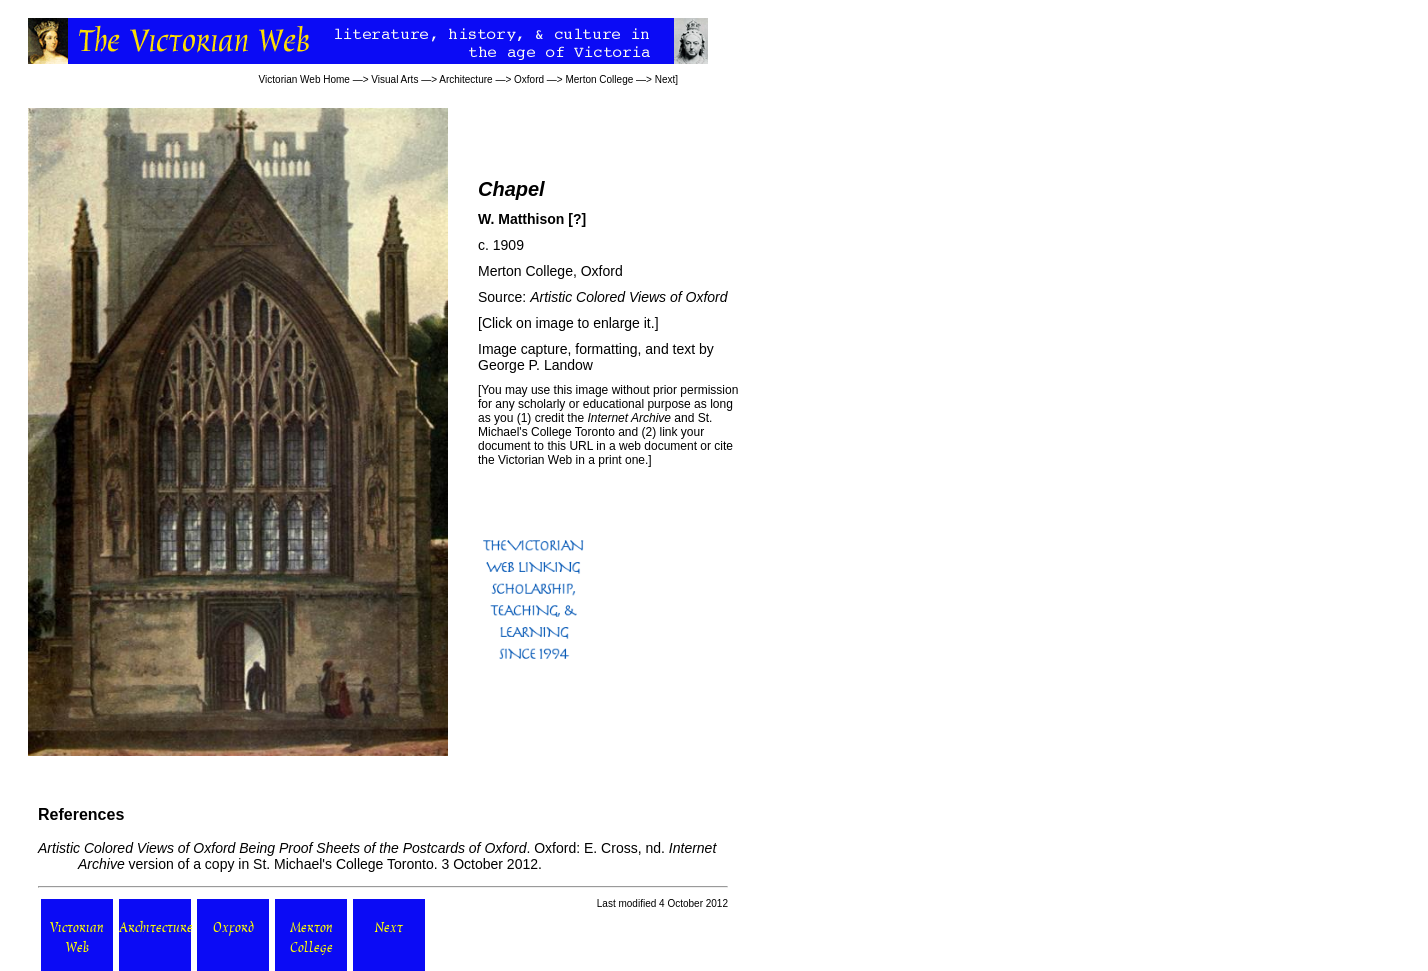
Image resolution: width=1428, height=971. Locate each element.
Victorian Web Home (304, 79)
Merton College (599, 79)
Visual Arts (394, 79)
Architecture (465, 79)
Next (665, 79)
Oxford (529, 79)
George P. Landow (535, 365)
